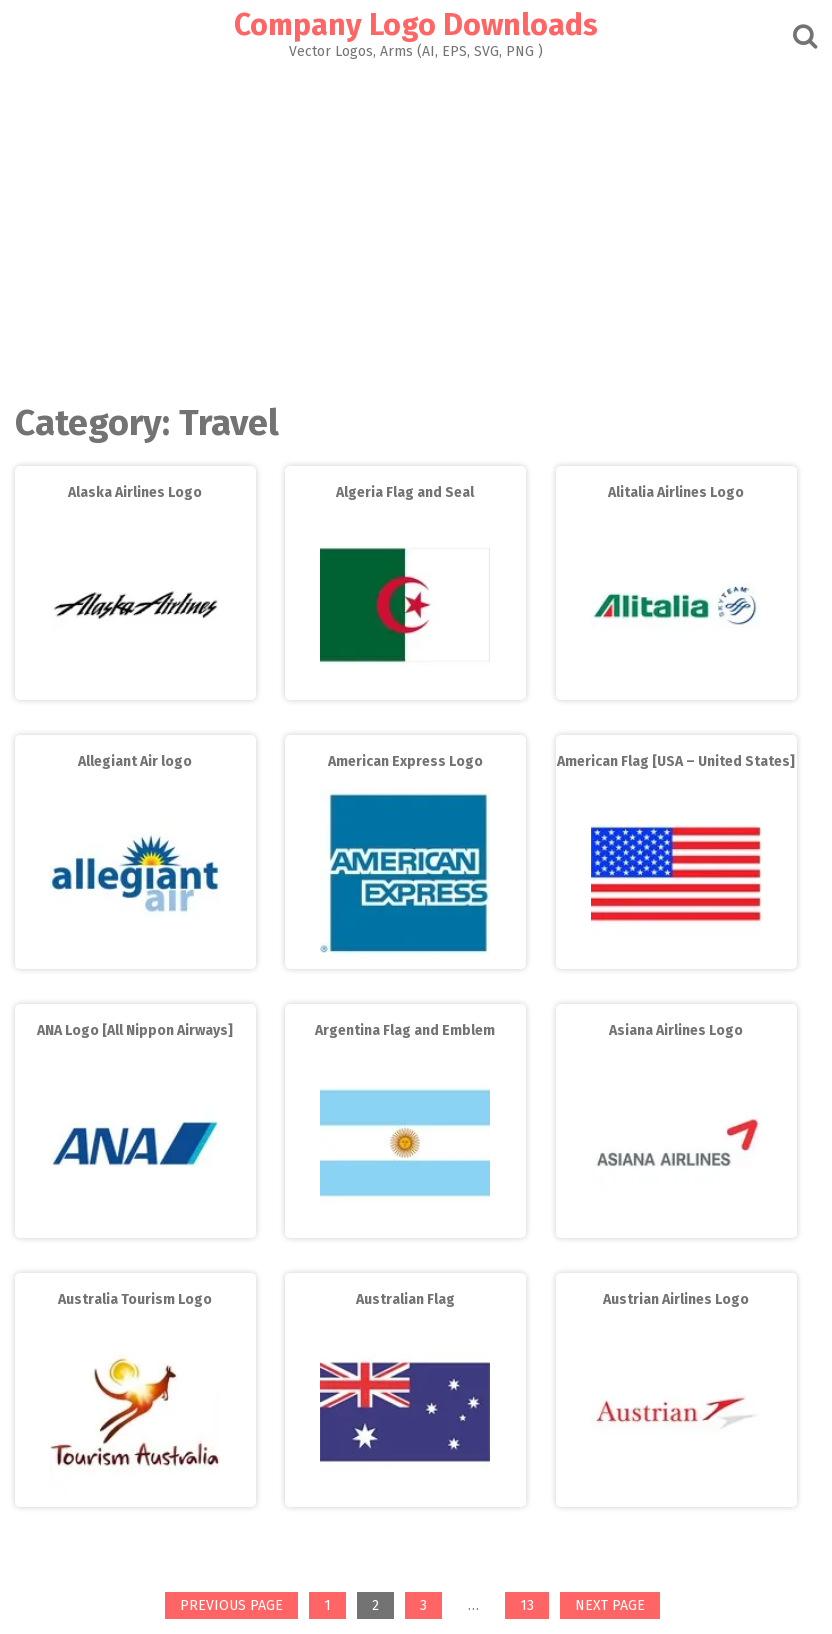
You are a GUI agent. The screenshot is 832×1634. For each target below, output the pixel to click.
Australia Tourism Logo (135, 1299)
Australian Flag (405, 1299)
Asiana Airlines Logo (676, 1030)
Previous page (231, 1605)
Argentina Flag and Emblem (405, 1030)
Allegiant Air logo (135, 761)
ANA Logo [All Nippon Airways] (135, 1030)
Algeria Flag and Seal (405, 492)
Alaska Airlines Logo (135, 492)
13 (534, 1607)
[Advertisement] (416, 226)
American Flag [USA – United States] (676, 761)
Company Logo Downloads (416, 25)
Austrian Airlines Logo (676, 1299)
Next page (610, 1605)
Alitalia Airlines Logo (676, 492)
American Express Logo (405, 761)
